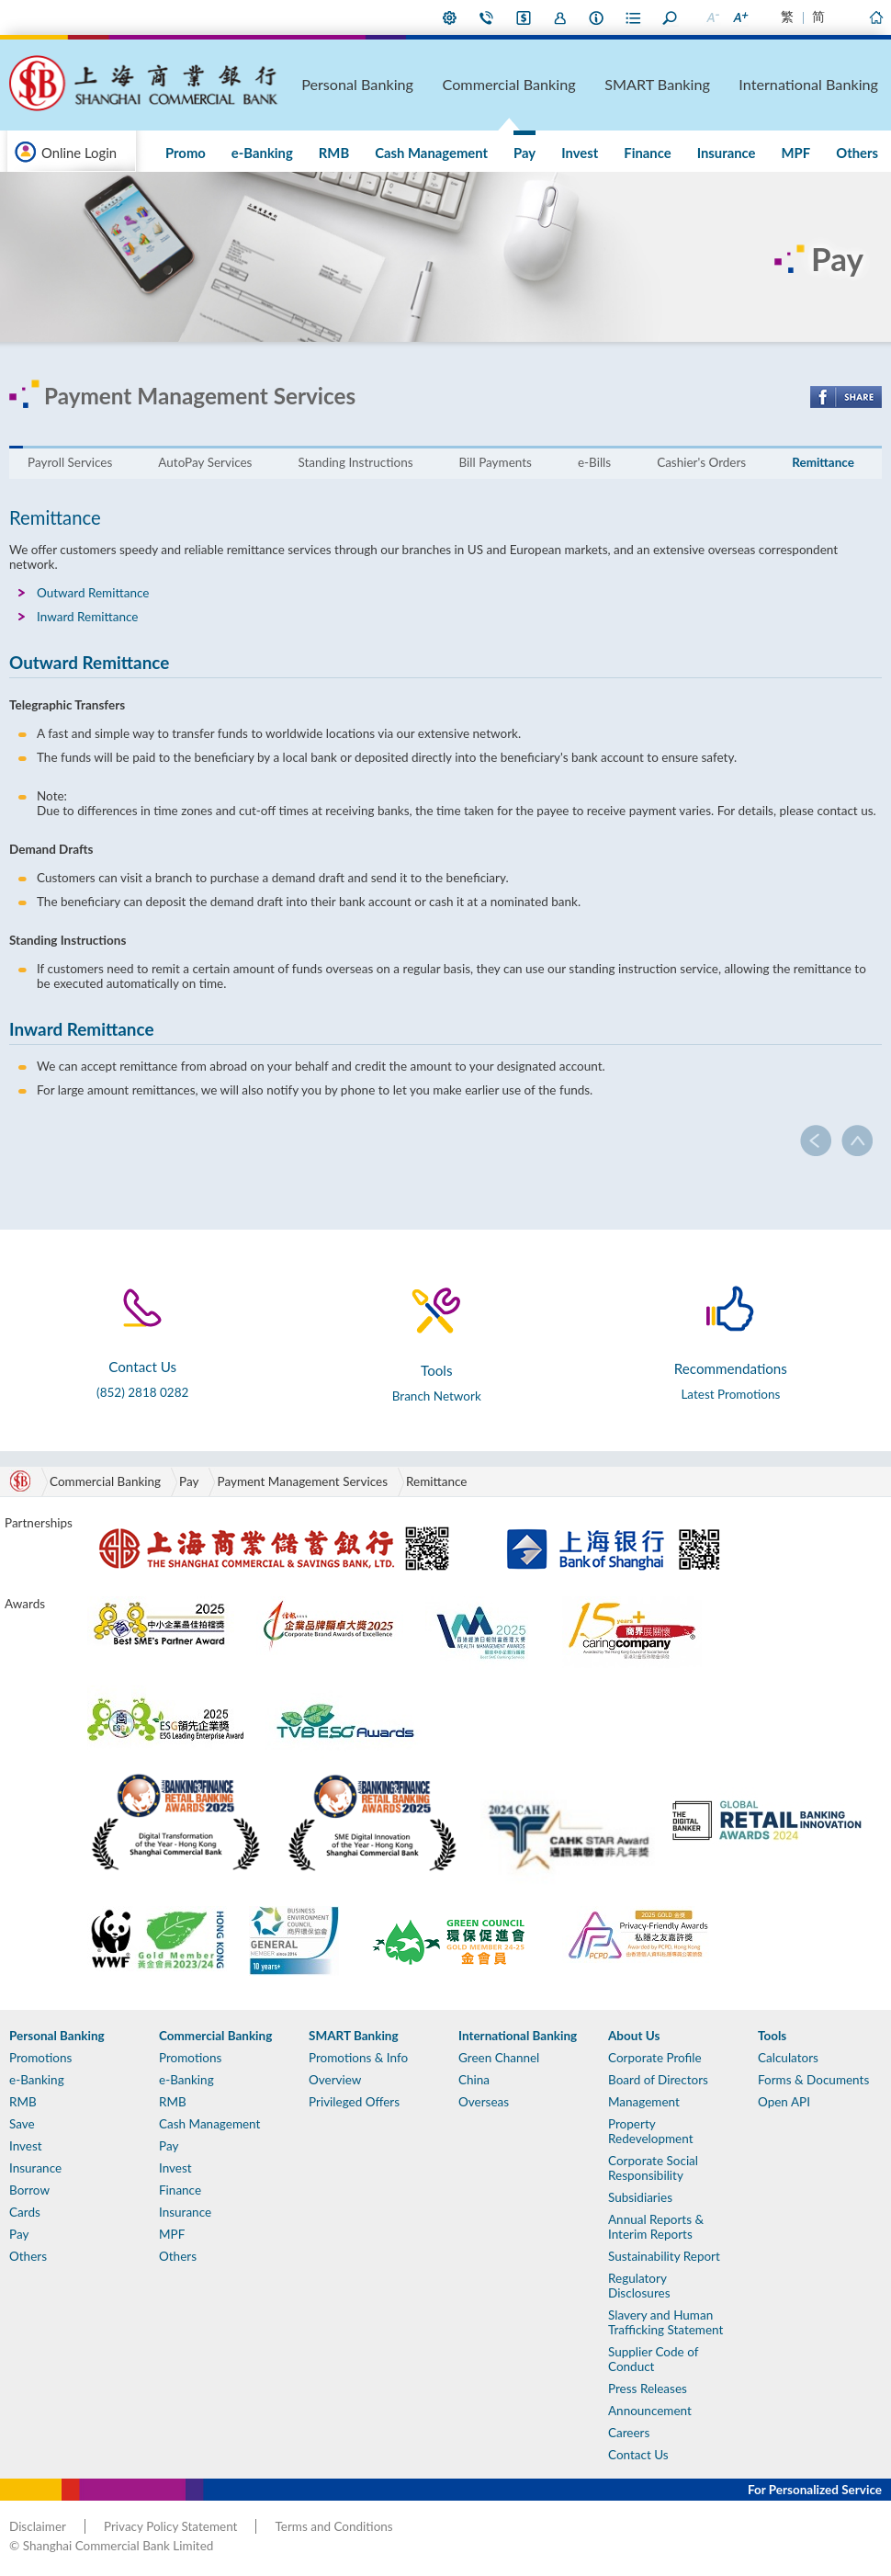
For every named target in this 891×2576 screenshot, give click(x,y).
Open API (784, 2101)
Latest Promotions (730, 1394)
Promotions (40, 2057)
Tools (772, 2035)
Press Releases (647, 2388)
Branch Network (436, 1396)
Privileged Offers (354, 2101)
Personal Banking (494, 83)
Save (22, 2123)
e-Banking (403, 152)
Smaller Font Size (712, 17)
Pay (615, 152)
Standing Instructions (355, 462)
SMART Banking (721, 83)
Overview (335, 2079)
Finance (705, 152)
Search (670, 17)
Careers (628, 2432)
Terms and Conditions (333, 2526)
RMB (458, 152)
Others (865, 152)
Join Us (560, 17)
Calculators (788, 2057)
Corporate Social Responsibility (653, 2168)
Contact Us (486, 17)
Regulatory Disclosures (639, 2285)
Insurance (768, 152)
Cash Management (538, 152)
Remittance (823, 462)
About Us (597, 17)
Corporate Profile (655, 2057)
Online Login (79, 152)
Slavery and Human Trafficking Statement (665, 2322)
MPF (821, 152)
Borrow (29, 2190)
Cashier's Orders (701, 462)
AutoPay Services (205, 462)
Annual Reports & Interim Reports (656, 2226)
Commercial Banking (607, 83)
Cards (24, 2212)
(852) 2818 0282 (142, 1392)
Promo (342, 152)
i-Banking (523, 17)
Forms (633, 17)
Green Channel (498, 2057)
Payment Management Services (302, 1481)
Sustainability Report (664, 2256)
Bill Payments (495, 462)
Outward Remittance (93, 592)
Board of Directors (658, 2079)
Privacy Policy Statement (170, 2526)
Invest (654, 152)
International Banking (835, 83)
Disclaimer (37, 2526)
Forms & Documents (813, 2079)
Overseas (483, 2101)
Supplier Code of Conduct (653, 2359)
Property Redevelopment (651, 2131)
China (474, 2079)
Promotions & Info (358, 2057)
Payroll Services (70, 462)
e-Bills (594, 462)
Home (875, 17)
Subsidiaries (640, 2197)
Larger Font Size (739, 17)
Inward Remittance (88, 616)
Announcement (650, 2410)
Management (644, 2101)
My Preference (450, 17)
